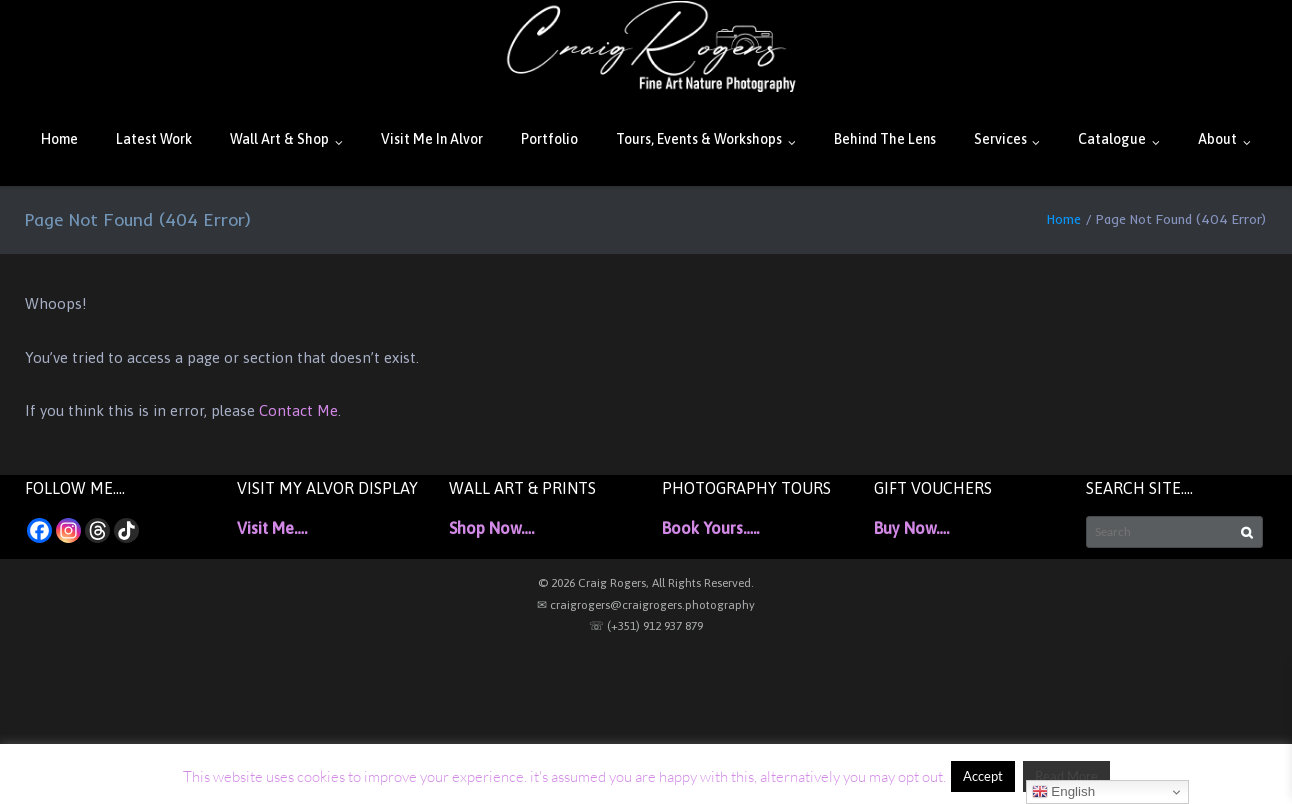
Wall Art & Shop (279, 139)
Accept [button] (983, 776)
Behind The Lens (885, 139)
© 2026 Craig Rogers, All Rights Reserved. (646, 583)
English (1063, 792)
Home (59, 139)
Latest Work (154, 139)
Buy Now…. (911, 528)
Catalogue (1112, 139)
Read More (1066, 776)
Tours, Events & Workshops (699, 139)
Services (1000, 139)
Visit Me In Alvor (432, 139)
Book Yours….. (710, 528)
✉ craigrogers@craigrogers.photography (646, 605)
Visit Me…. (272, 528)
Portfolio (549, 139)
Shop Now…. (491, 528)
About (1217, 139)
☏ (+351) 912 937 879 (646, 626)
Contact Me (298, 410)
